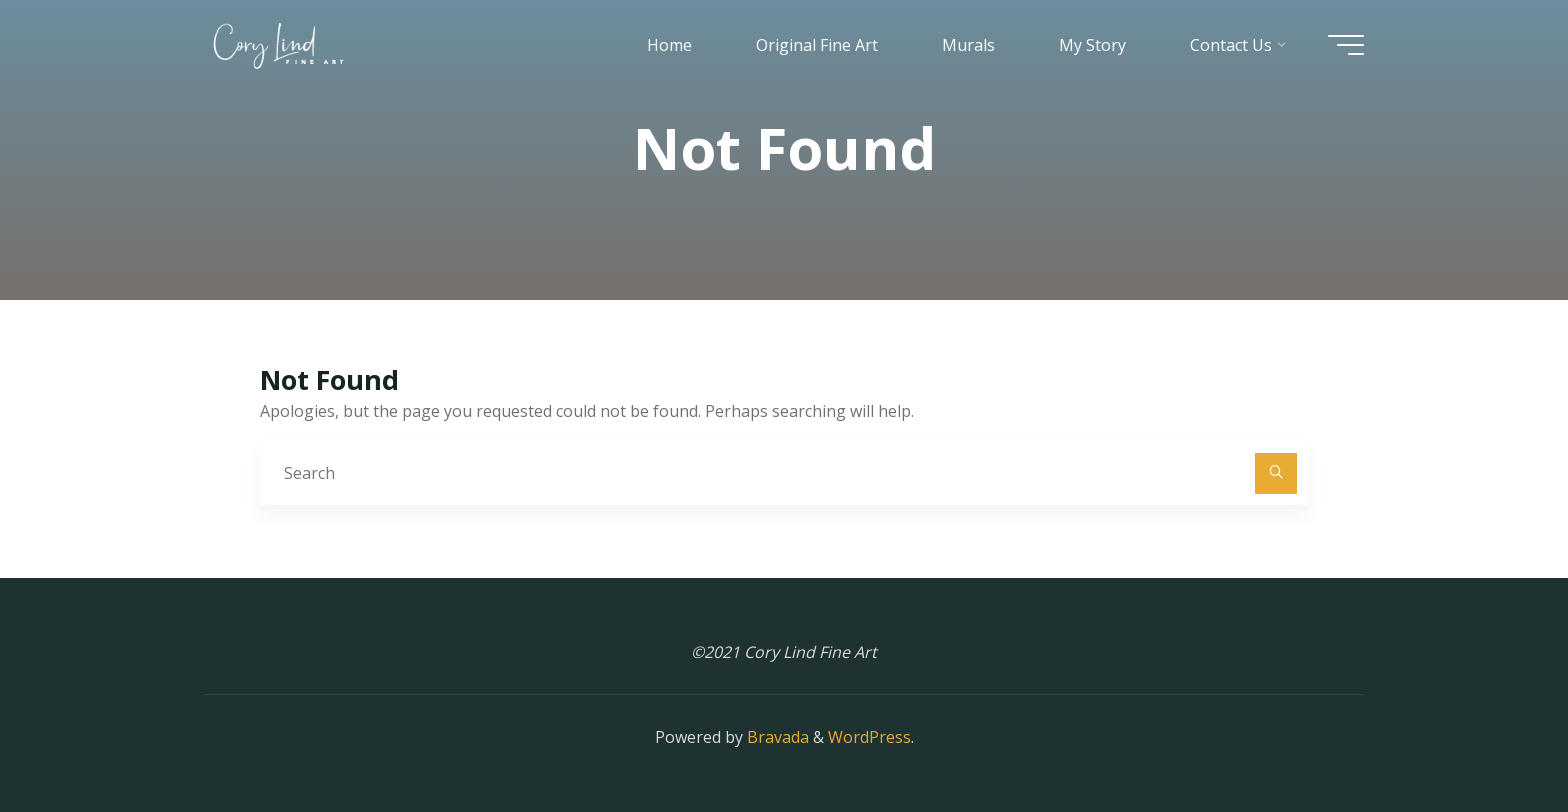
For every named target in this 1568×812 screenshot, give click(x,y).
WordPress (869, 737)
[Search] (1276, 474)
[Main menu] (1346, 45)
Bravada (776, 737)
